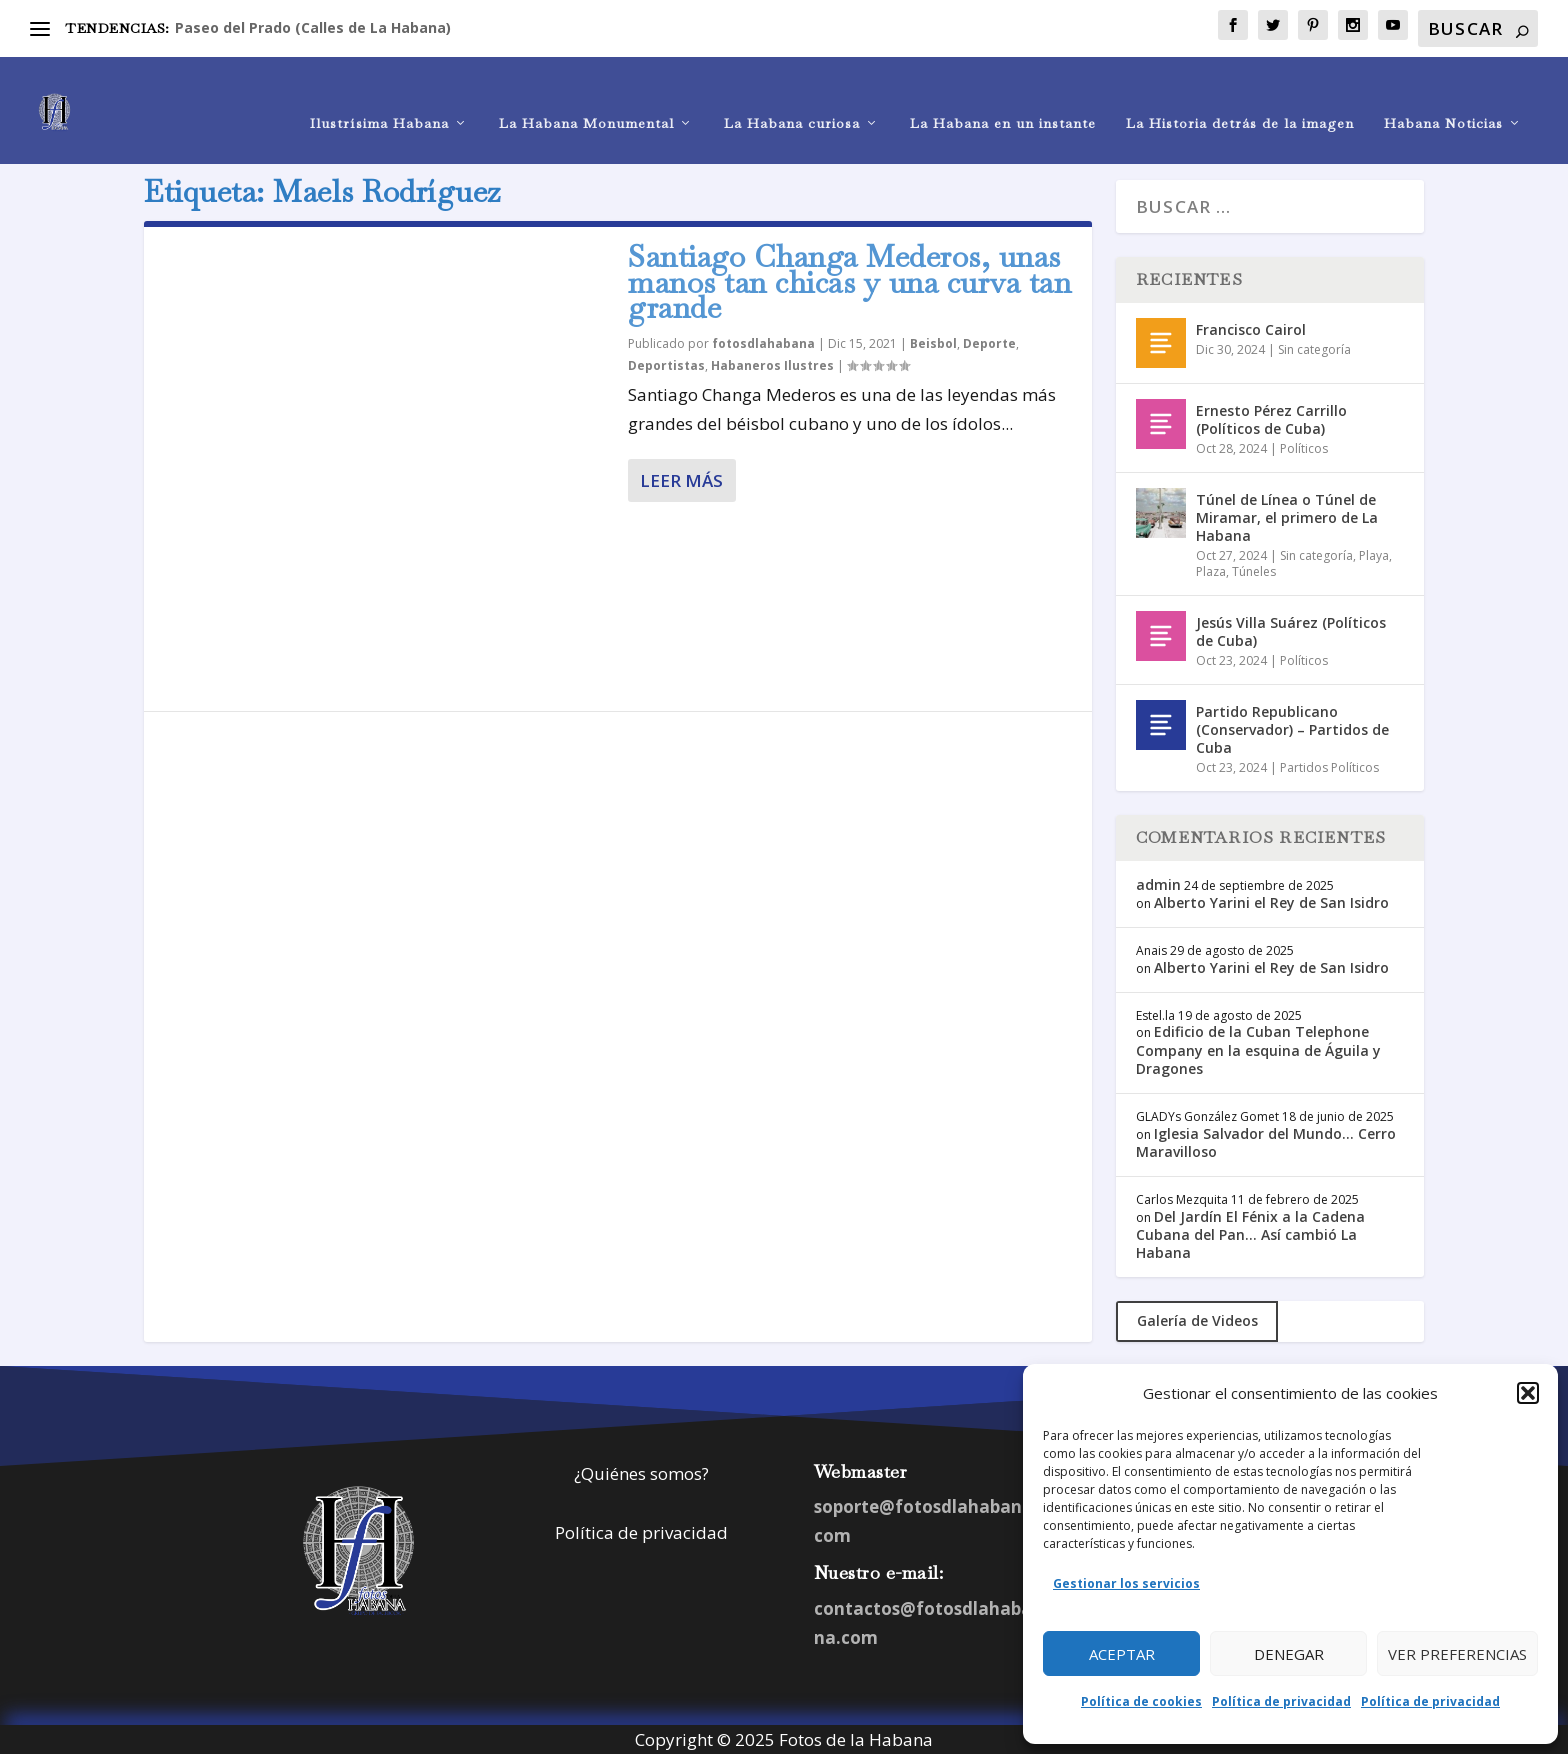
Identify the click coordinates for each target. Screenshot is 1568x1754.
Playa (1374, 553)
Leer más (681, 477)
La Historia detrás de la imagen (1240, 96)
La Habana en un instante (1003, 96)
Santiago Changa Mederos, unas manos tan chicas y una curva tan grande (849, 279)
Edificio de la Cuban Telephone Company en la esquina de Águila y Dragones (1258, 1047)
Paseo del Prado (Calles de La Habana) (313, 27)
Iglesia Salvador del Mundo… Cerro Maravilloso (1266, 1139)
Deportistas (666, 362)
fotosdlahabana (763, 340)
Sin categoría (1314, 346)
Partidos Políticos (1329, 764)
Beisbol (933, 340)
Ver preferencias (1457, 1654)
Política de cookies (1141, 1701)
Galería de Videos (1197, 1318)
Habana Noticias (1443, 96)
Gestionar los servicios (1126, 1583)
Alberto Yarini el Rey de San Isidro (1271, 899)
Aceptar (1122, 1654)
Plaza (1211, 568)
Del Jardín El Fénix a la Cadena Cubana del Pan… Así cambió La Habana (1250, 1231)
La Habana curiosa (792, 96)
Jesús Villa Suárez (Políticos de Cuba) (1291, 628)
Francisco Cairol (1251, 326)
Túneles (1254, 568)
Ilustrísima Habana (379, 96)
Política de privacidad (1281, 1701)
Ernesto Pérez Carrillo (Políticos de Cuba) (1271, 416)
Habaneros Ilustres (772, 362)
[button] (1528, 1393)
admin (1158, 881)
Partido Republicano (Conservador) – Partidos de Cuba (1292, 726)
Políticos (1304, 445)
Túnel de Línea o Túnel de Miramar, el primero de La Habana (1287, 514)
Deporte (989, 340)
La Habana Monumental (586, 96)
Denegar (1289, 1654)
